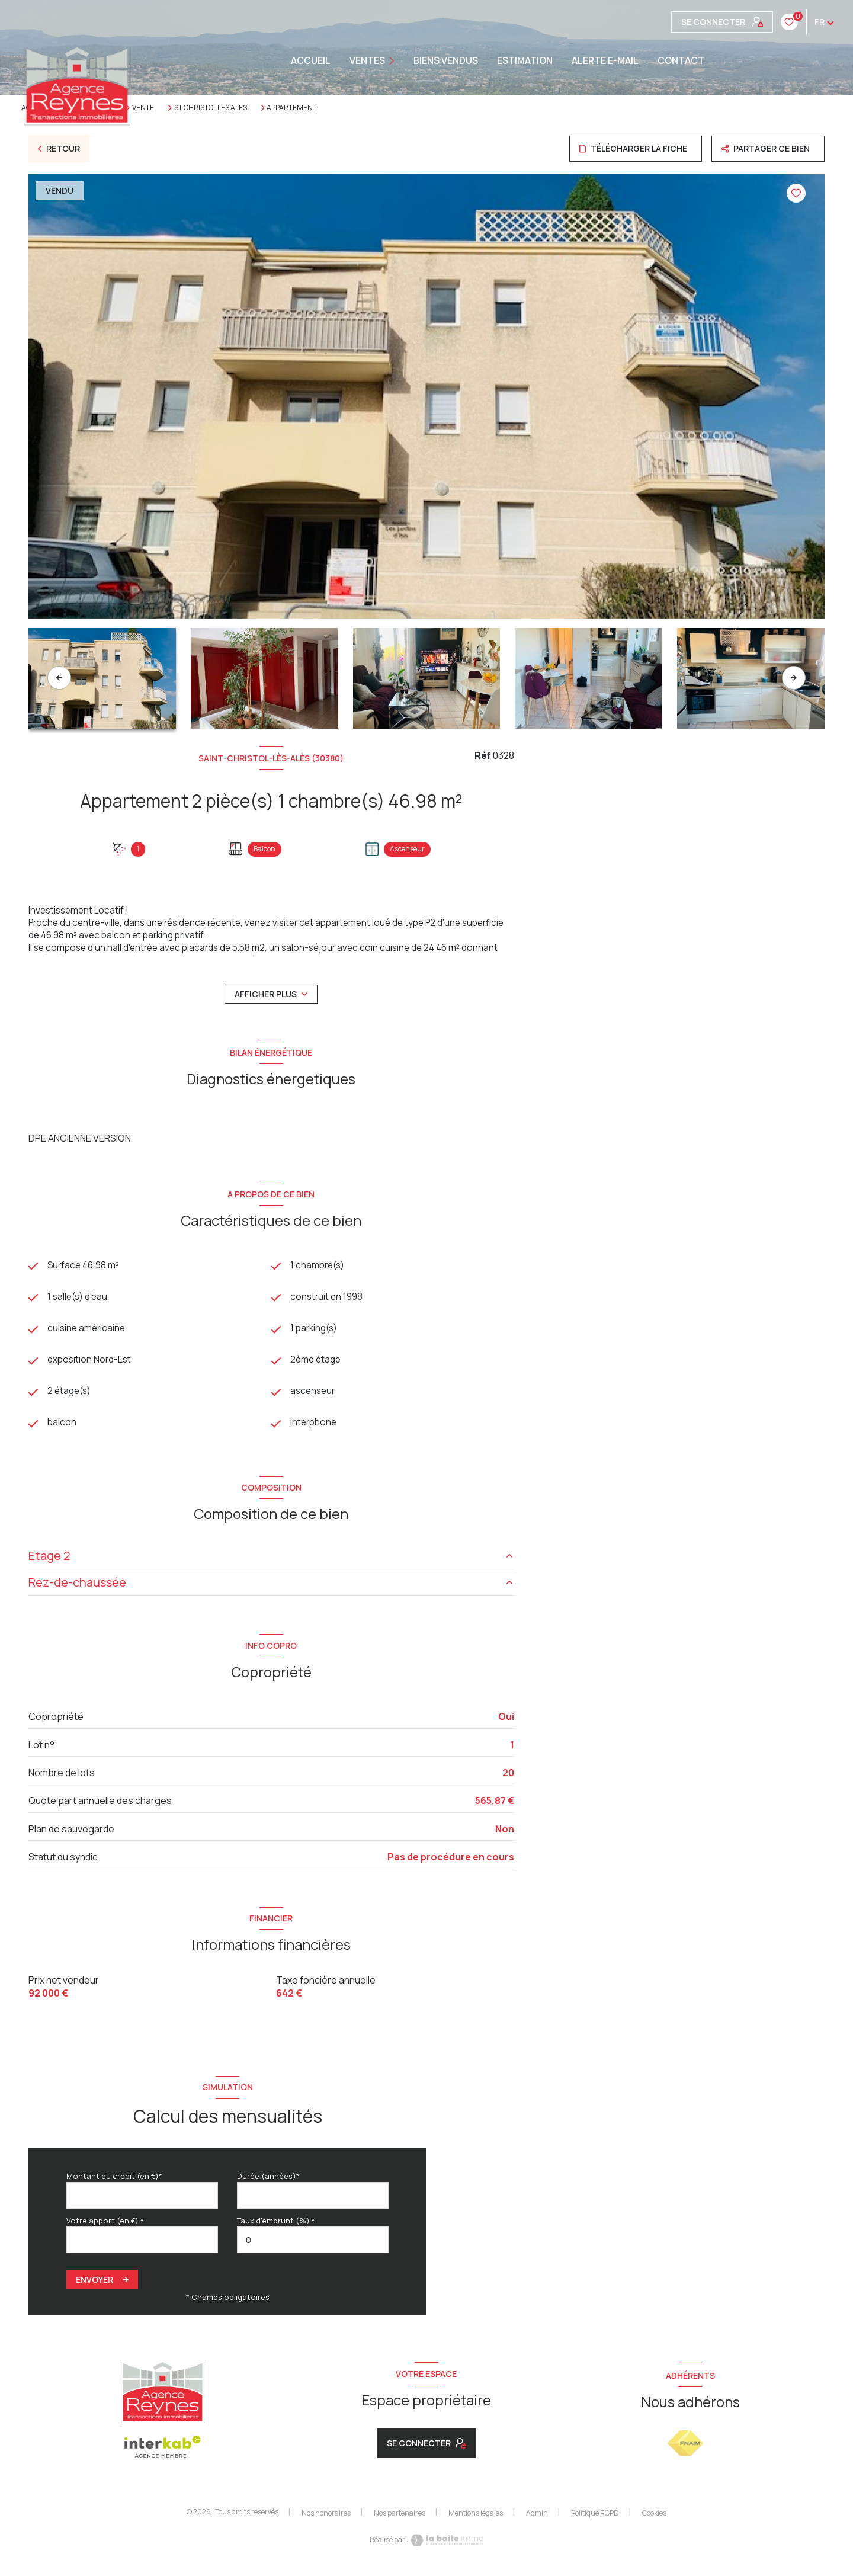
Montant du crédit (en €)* (114, 2180)
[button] (794, 678)
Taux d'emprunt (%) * (276, 2224)
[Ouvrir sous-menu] (395, 61)
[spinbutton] (313, 2244)
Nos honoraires (326, 2517)
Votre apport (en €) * (105, 2224)
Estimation (525, 60)
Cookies (654, 2517)
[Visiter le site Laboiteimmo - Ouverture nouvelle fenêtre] (446, 2544)
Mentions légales (475, 2517)
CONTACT (681, 60)
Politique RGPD (595, 2517)
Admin (537, 2517)
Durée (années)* (268, 2180)
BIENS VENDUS (445, 60)
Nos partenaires (399, 2517)
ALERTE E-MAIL (605, 60)
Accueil (311, 60)
